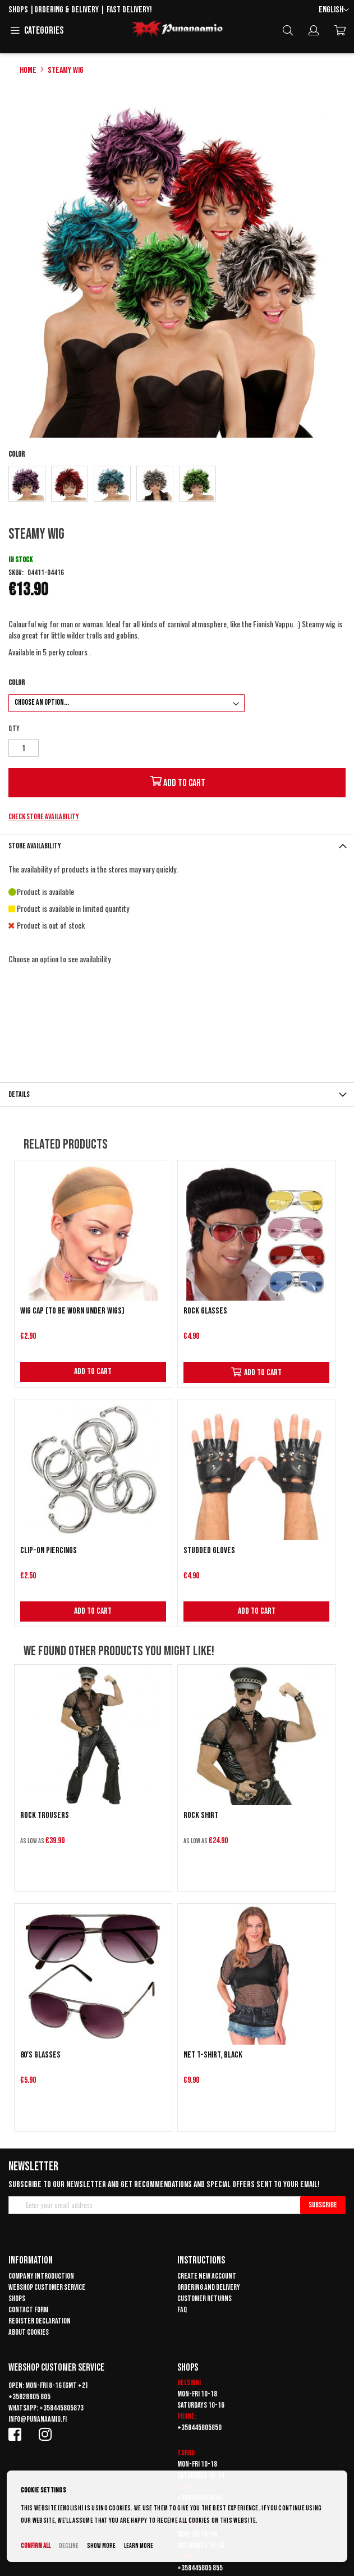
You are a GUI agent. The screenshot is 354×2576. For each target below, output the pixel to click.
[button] (334, 10)
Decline (69, 2546)
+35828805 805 (29, 2396)
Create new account (206, 2276)
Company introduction (41, 2276)
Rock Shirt (200, 1815)
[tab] (177, 846)
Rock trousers (44, 1815)
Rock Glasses (205, 1311)
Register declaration (39, 2321)
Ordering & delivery (66, 9)
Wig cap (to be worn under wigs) (72, 1311)
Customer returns (204, 2298)
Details (19, 1094)
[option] (26, 484)
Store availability (34, 846)
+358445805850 (199, 2427)
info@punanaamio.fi (37, 2419)
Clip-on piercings (48, 1550)
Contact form (28, 2310)
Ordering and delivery (208, 2287)
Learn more (138, 2546)
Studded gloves (209, 1550)
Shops (18, 9)
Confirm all (35, 2546)
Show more (101, 2546)
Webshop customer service (46, 2287)
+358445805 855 (200, 2568)
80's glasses (40, 2055)
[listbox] (177, 485)
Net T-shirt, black (212, 2055)
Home (28, 70)
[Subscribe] (323, 2205)
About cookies (28, 2332)
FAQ (182, 2310)
